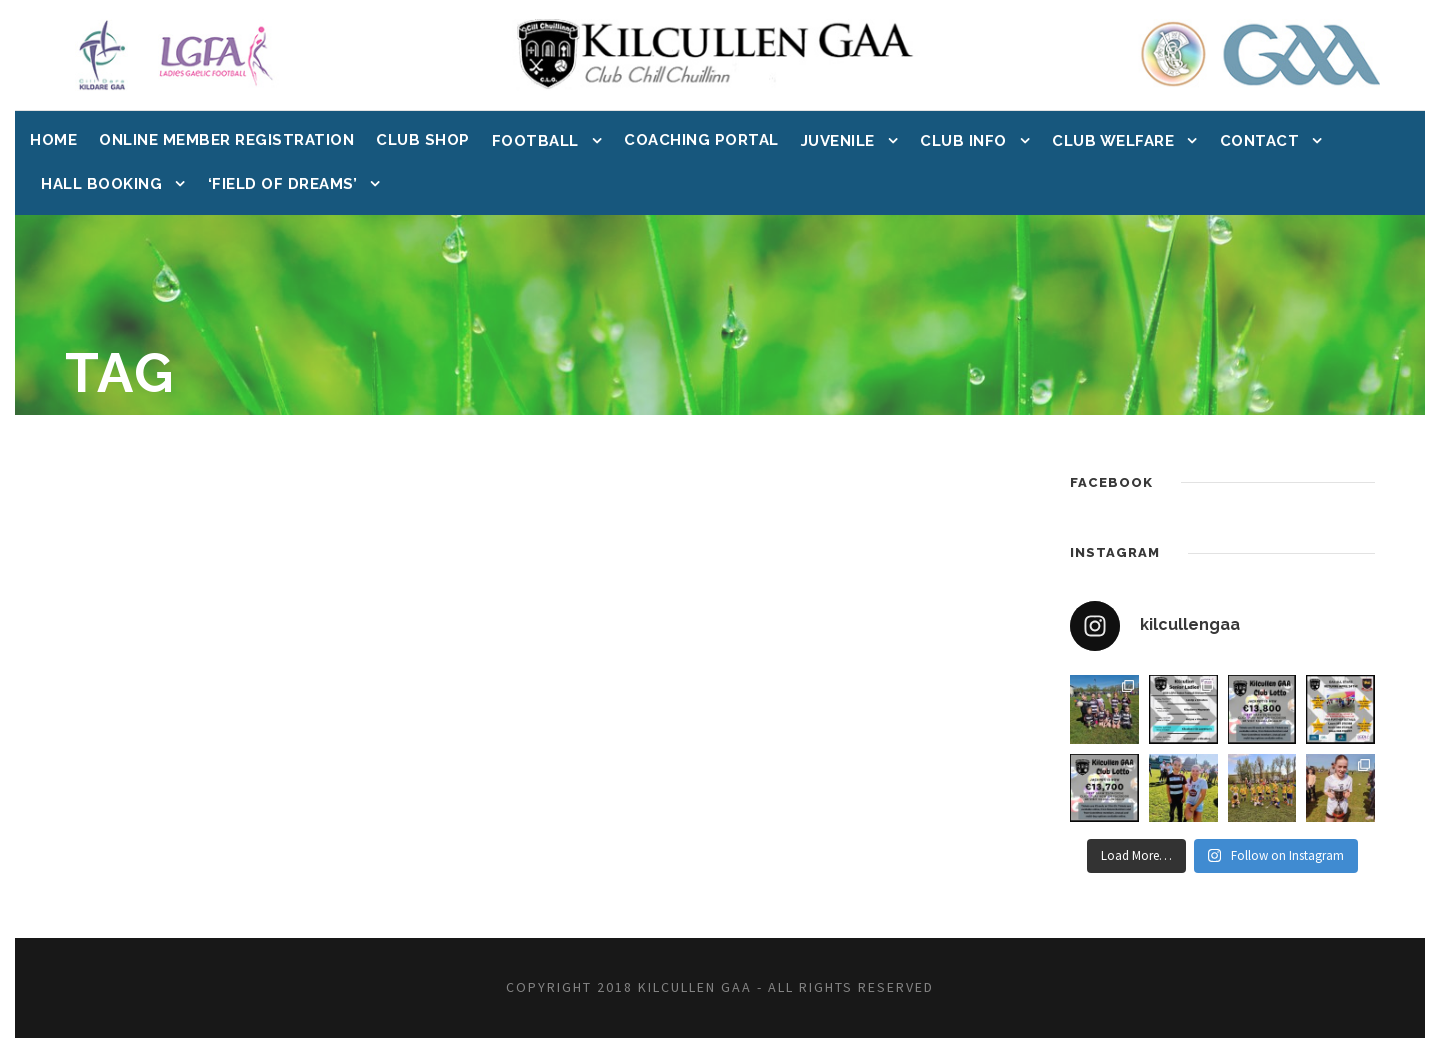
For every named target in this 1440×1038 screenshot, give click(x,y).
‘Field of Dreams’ (283, 184)
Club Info (963, 141)
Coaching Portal (701, 140)
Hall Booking (101, 184)
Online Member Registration (226, 140)
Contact (1260, 141)
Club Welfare (1113, 141)
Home (53, 140)
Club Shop (423, 140)
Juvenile (838, 141)
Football (535, 141)
